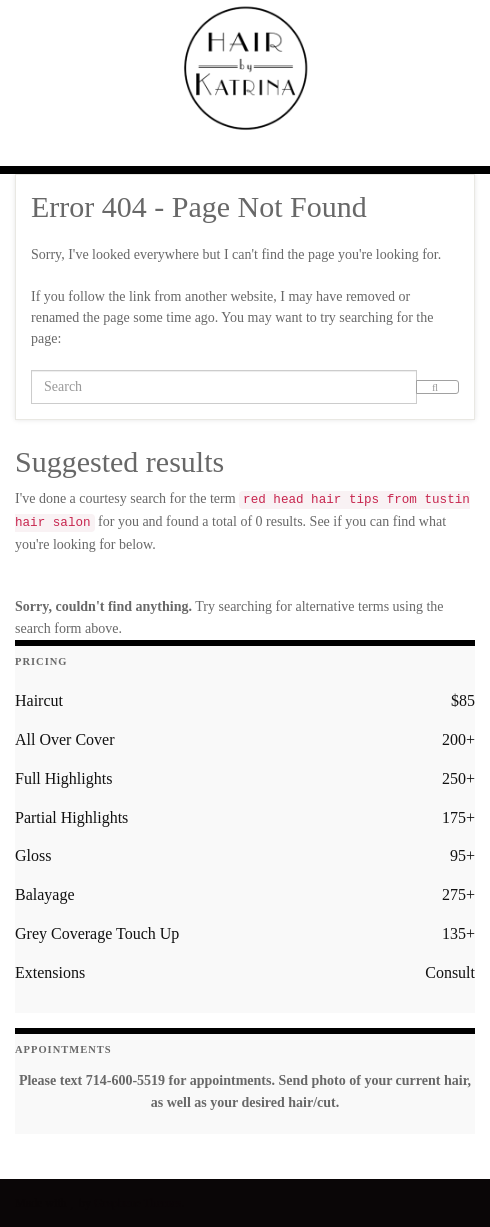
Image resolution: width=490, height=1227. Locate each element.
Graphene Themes (137, 1203)
